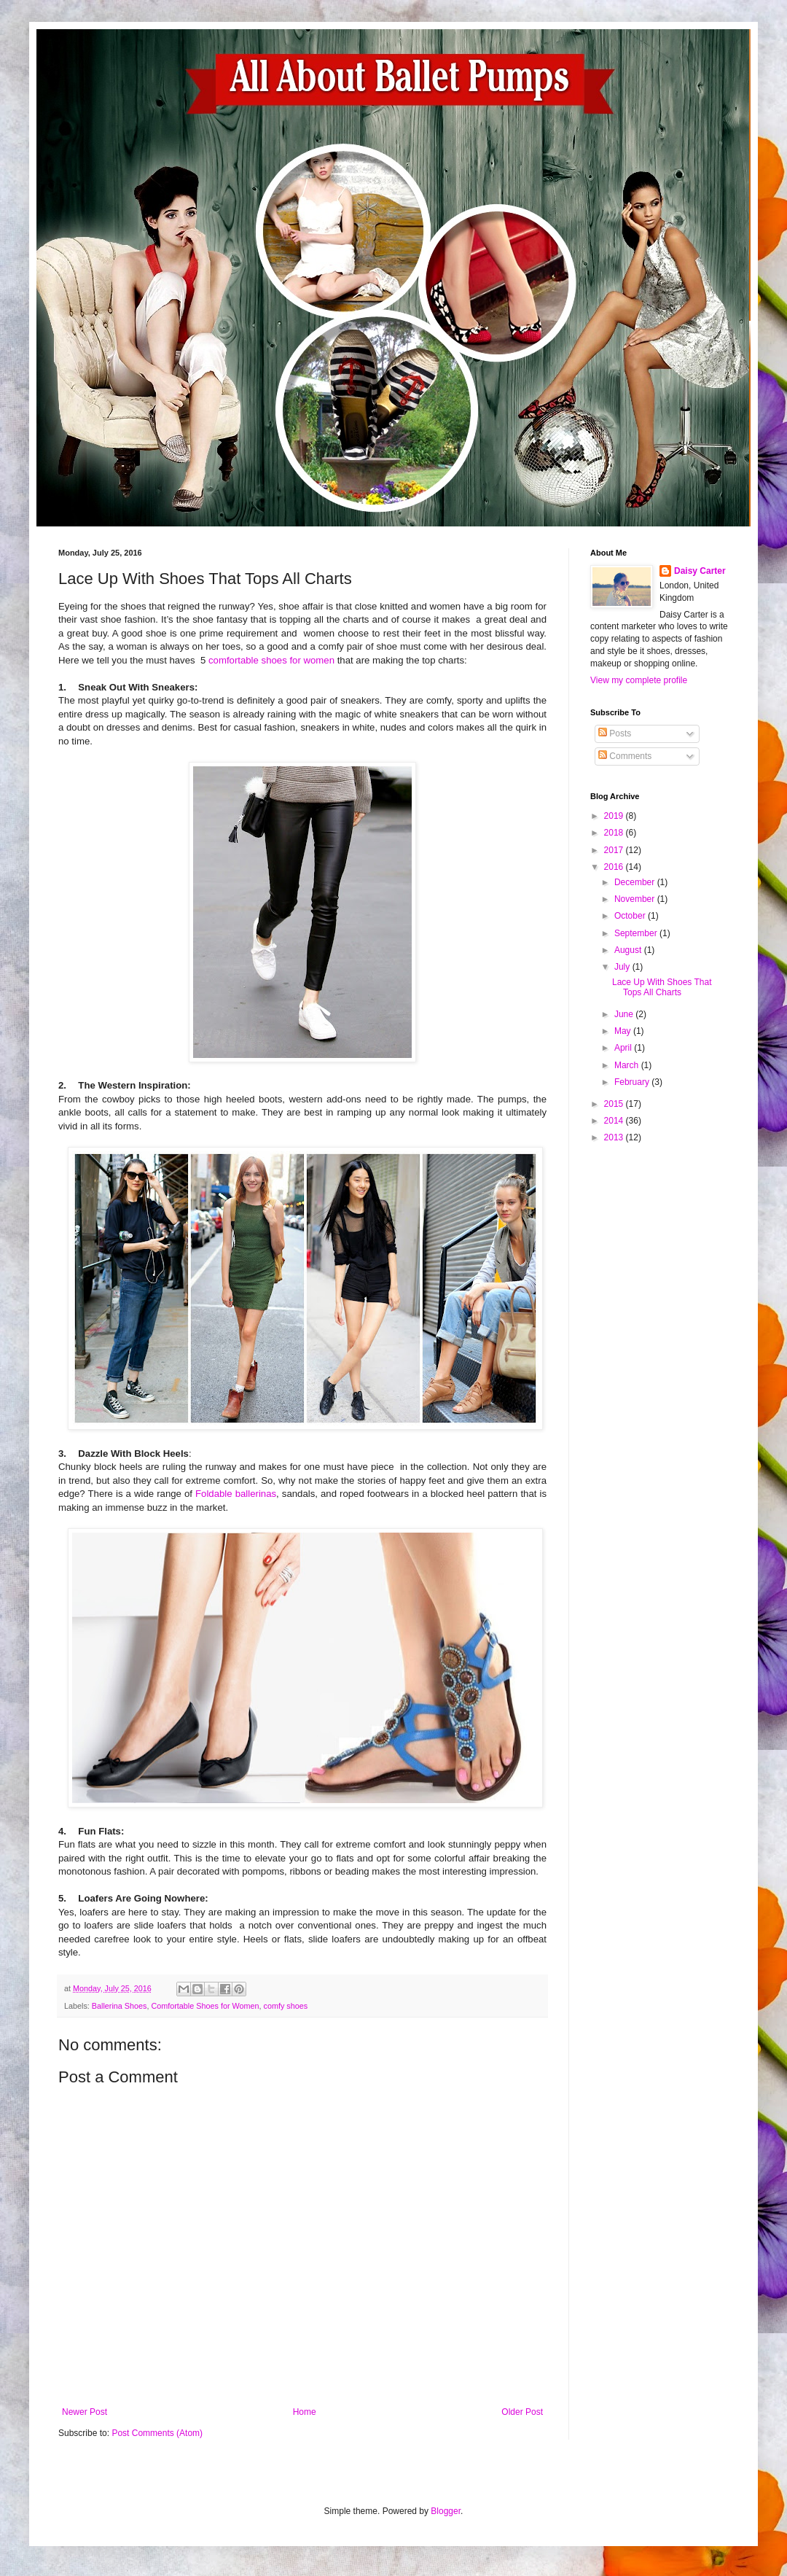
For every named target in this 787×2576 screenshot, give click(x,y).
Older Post (522, 2412)
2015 (615, 1104)
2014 (615, 1121)
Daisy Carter (700, 571)
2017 (615, 850)
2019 (615, 816)
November (635, 899)
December (635, 882)
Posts (614, 733)
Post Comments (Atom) (157, 2433)
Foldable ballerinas (235, 1493)
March (627, 1065)
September (636, 933)
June (624, 1014)
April (624, 1048)
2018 (615, 833)
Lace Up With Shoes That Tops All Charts (662, 987)
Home (304, 2412)
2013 (615, 1137)
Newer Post (84, 2412)
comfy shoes (286, 2005)
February (632, 1082)
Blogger (446, 2511)
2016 (615, 867)
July (623, 967)
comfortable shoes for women (271, 660)
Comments (624, 756)
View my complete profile (638, 680)
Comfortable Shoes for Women (205, 2005)
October (631, 916)
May (623, 1031)
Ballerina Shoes (119, 2005)
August (629, 950)
